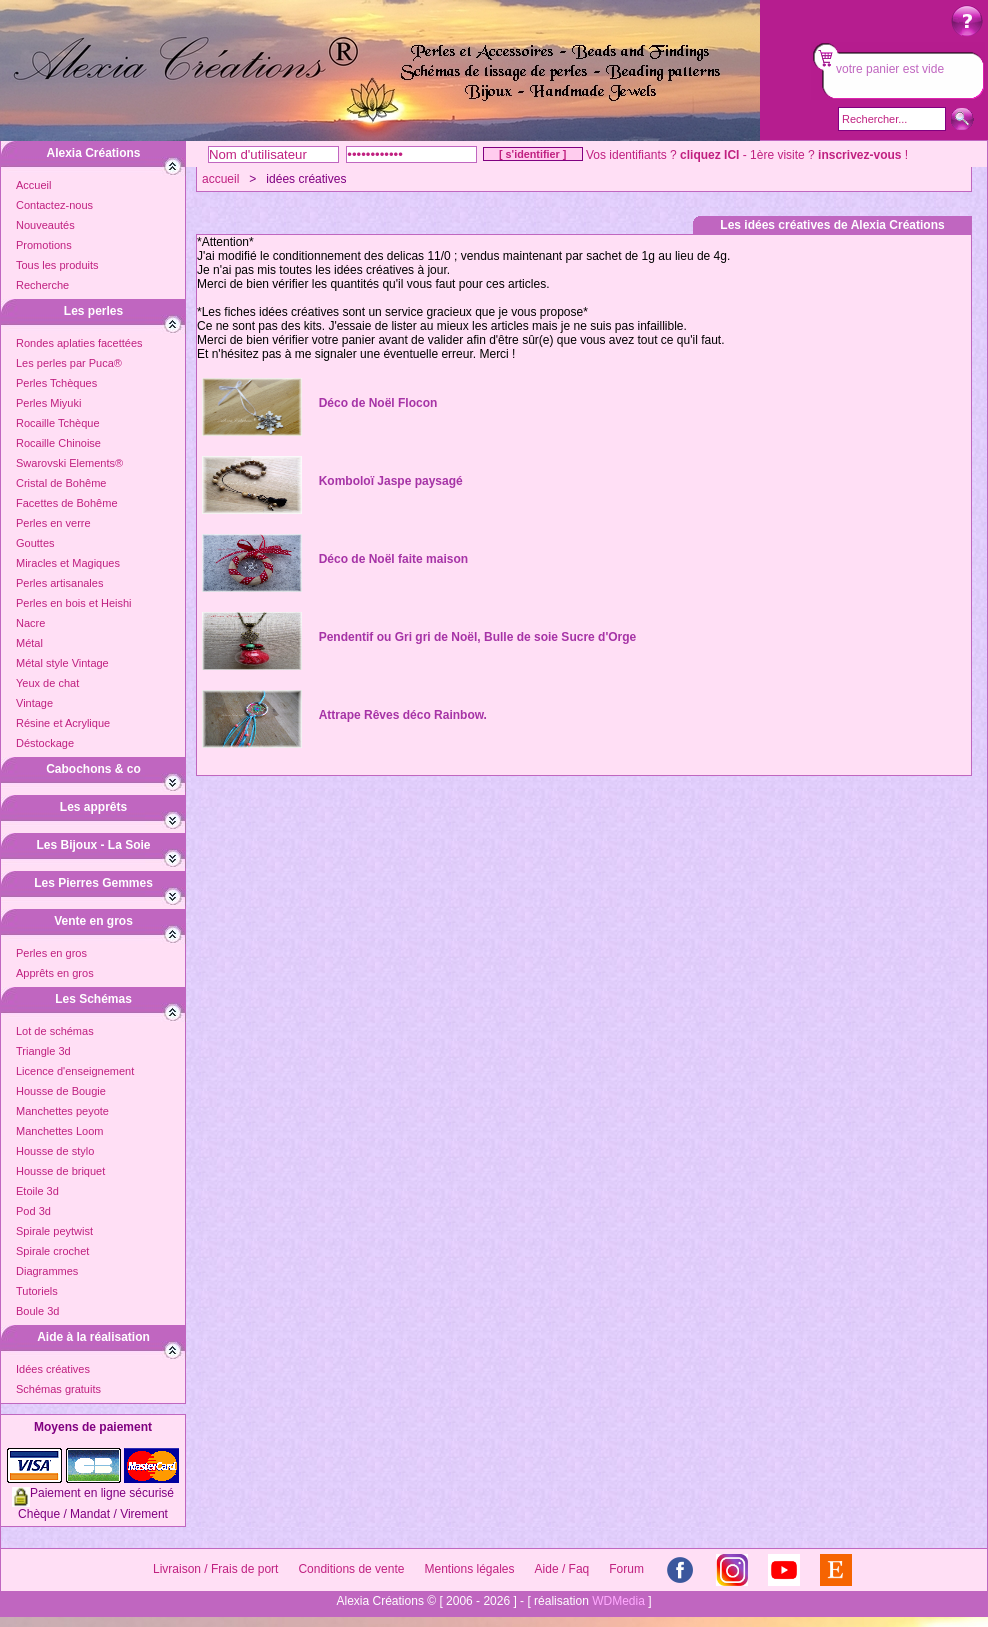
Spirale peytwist (54, 1231)
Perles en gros (51, 953)
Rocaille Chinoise (58, 443)
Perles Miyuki (48, 403)
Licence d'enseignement (75, 1071)
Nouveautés (45, 225)
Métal (29, 643)
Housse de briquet (60, 1171)
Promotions (44, 245)
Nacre (30, 623)
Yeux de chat (47, 683)
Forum (626, 1569)
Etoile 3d (37, 1191)
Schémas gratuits (58, 1389)
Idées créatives (53, 1369)
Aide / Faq (562, 1569)
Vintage (34, 703)
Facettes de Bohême (67, 503)
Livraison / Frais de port (215, 1569)
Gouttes (35, 543)
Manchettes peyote (62, 1111)
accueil (220, 179)
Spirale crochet (52, 1251)
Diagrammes (47, 1271)
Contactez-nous (54, 205)
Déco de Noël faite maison (393, 559)
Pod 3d (33, 1211)
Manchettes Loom (59, 1131)
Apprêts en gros (55, 973)
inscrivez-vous (859, 155)
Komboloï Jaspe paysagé (391, 481)
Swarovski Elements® (69, 463)
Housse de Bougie (61, 1091)
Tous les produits (57, 265)
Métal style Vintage (62, 663)
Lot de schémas (55, 1031)
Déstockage (45, 743)
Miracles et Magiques (68, 563)
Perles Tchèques (56, 383)
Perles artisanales (59, 583)
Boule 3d (37, 1311)
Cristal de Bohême (61, 483)
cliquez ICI (709, 155)
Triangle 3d (43, 1051)
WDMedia (618, 1601)
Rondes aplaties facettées (79, 343)
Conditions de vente (351, 1569)
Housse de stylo (55, 1151)
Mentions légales (469, 1569)
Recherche (42, 285)
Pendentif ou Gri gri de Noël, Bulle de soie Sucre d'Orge (478, 637)
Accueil (33, 185)
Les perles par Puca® (69, 363)
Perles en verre (53, 523)
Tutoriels (37, 1291)
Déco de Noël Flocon (378, 403)
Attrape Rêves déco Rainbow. (403, 715)
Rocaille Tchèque (58, 423)
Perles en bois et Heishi (74, 603)
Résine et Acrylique (63, 723)
